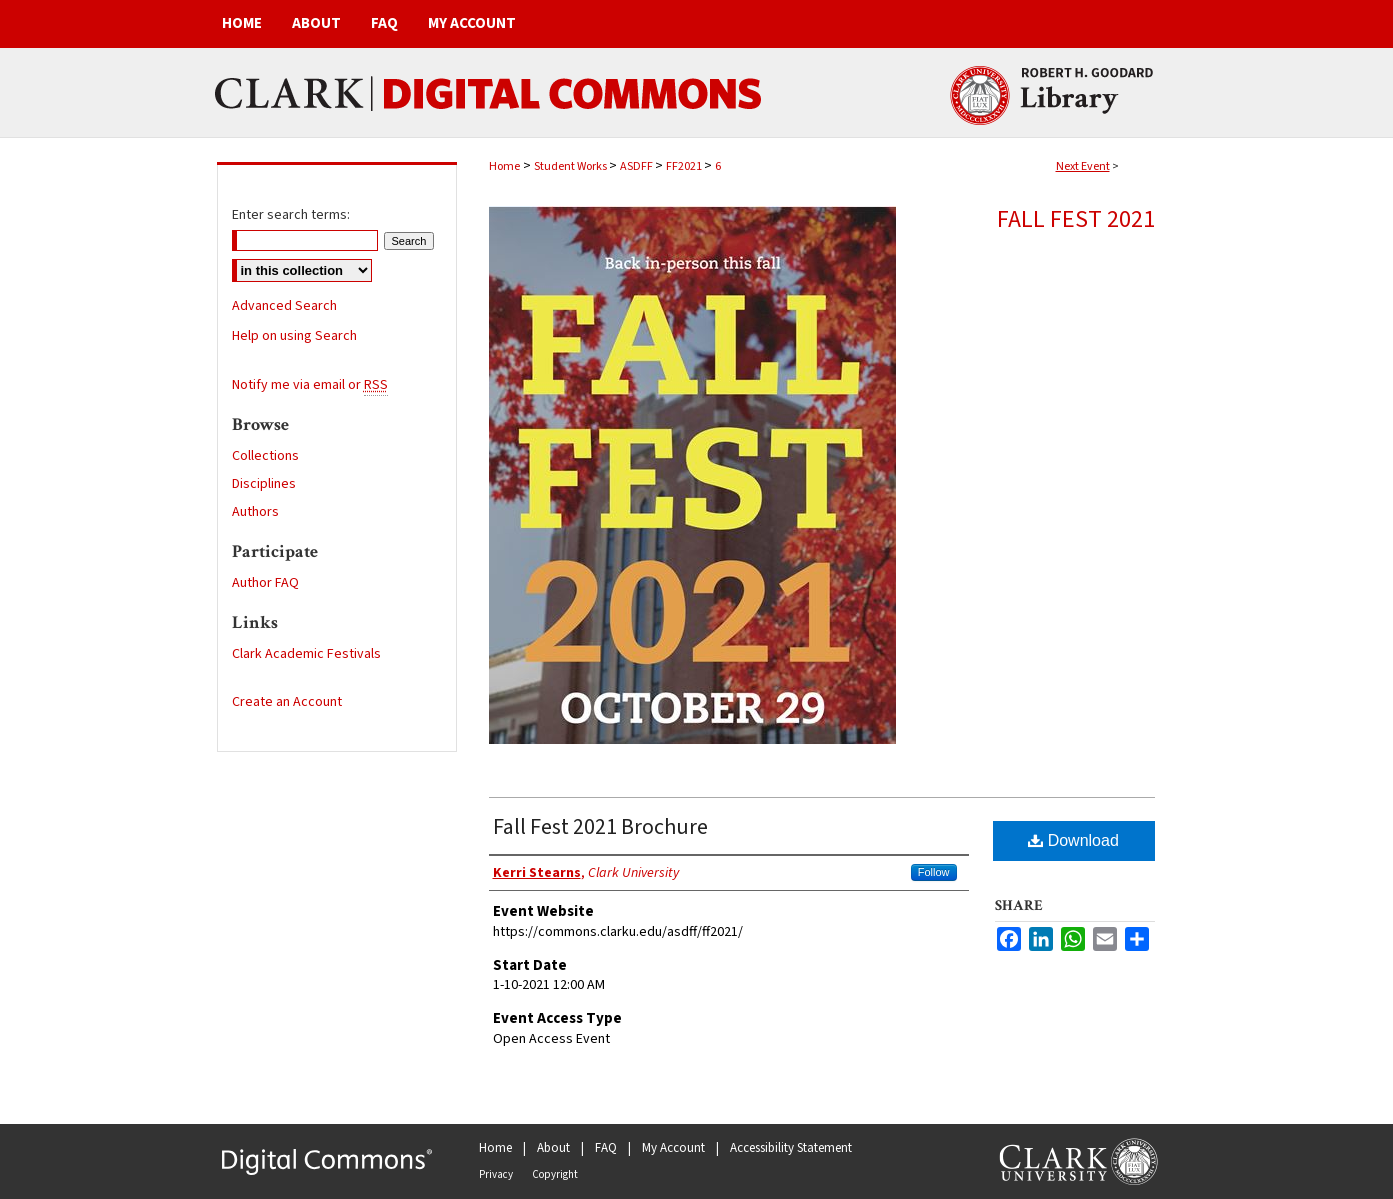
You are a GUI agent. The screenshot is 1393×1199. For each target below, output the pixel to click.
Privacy (496, 1174)
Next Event (1083, 166)
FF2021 (685, 166)
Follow (934, 872)
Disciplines (264, 484)
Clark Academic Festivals (306, 654)
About (553, 1148)
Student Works (571, 166)
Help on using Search (294, 336)
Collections (265, 456)
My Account (673, 1148)
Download (1073, 840)
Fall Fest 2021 (1076, 219)
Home (504, 166)
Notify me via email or (310, 385)
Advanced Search (284, 306)
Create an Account (287, 702)
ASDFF (637, 166)
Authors (255, 512)
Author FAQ (265, 583)
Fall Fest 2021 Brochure (600, 827)
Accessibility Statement (791, 1148)
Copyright (555, 1174)
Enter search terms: (291, 215)
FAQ (606, 1148)
